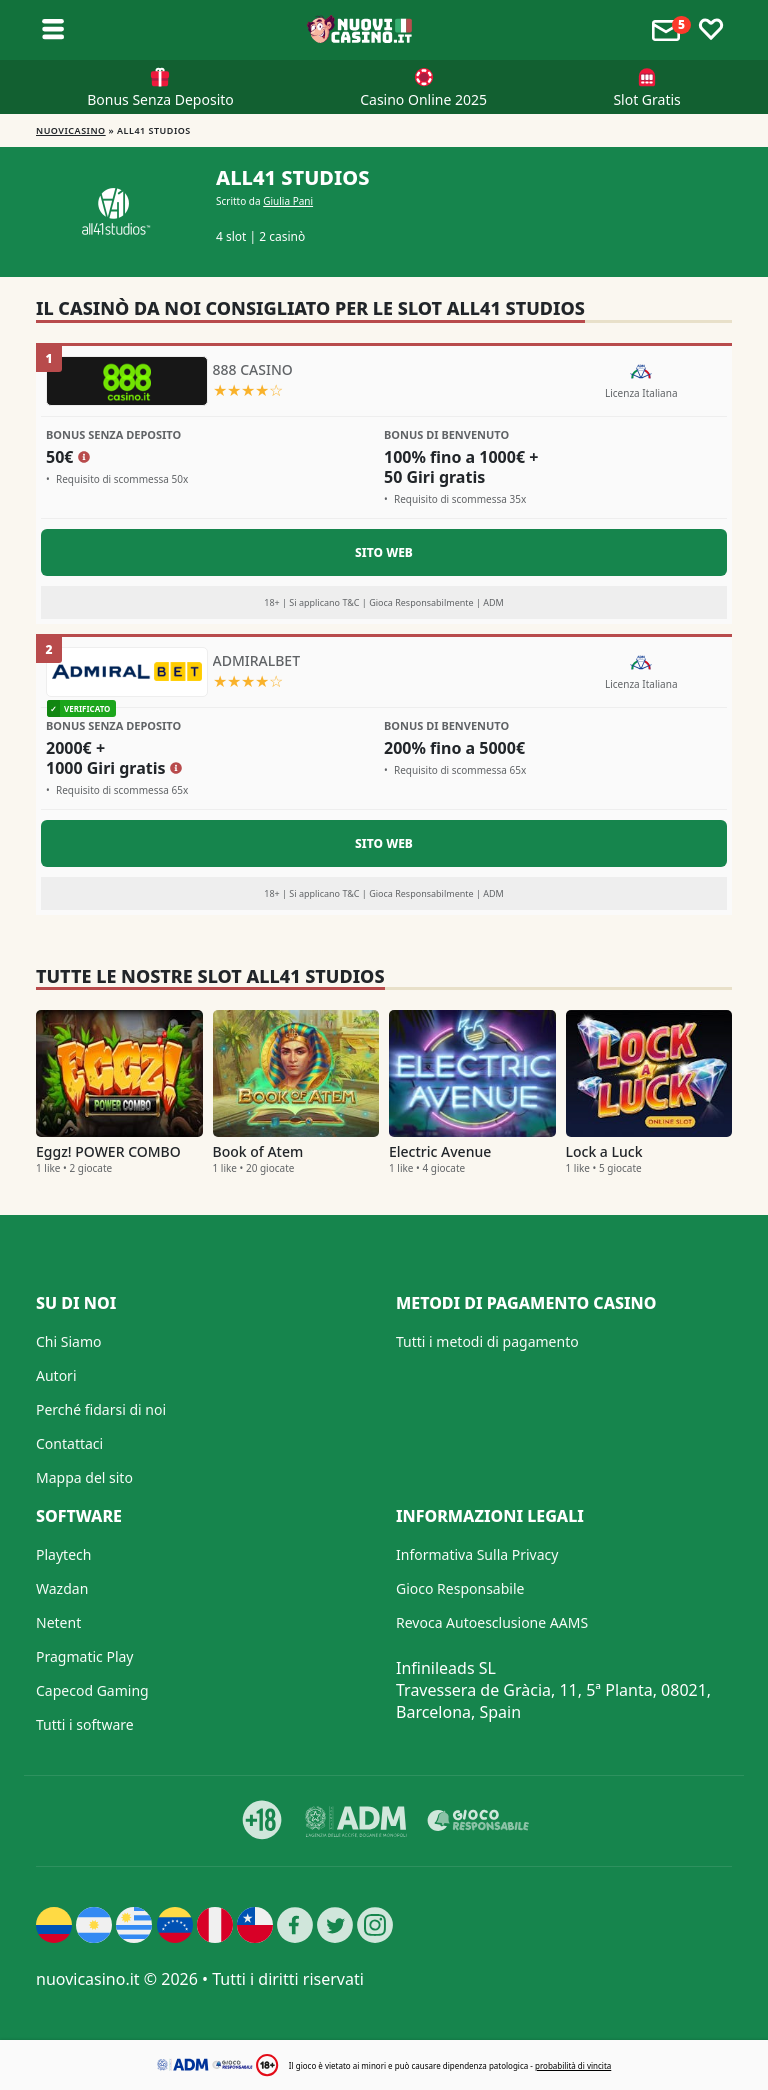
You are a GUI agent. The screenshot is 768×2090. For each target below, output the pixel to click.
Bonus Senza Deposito (160, 99)
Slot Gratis (646, 99)
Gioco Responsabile (460, 1588)
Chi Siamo (68, 1341)
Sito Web (384, 552)
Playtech (63, 1554)
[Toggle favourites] (711, 30)
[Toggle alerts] (669, 30)
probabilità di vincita (573, 2065)
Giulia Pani (288, 201)
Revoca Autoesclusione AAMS (492, 1622)
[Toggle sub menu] (53, 30)
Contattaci (69, 1443)
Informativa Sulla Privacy (477, 1554)
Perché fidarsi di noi (101, 1409)
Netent (58, 1622)
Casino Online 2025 (423, 99)
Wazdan (62, 1588)
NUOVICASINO (71, 130)
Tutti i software (85, 1724)
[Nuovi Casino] (361, 30)
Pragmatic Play (84, 1656)
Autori (56, 1375)
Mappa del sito (84, 1477)
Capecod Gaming (92, 1690)
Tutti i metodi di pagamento (487, 1341)
